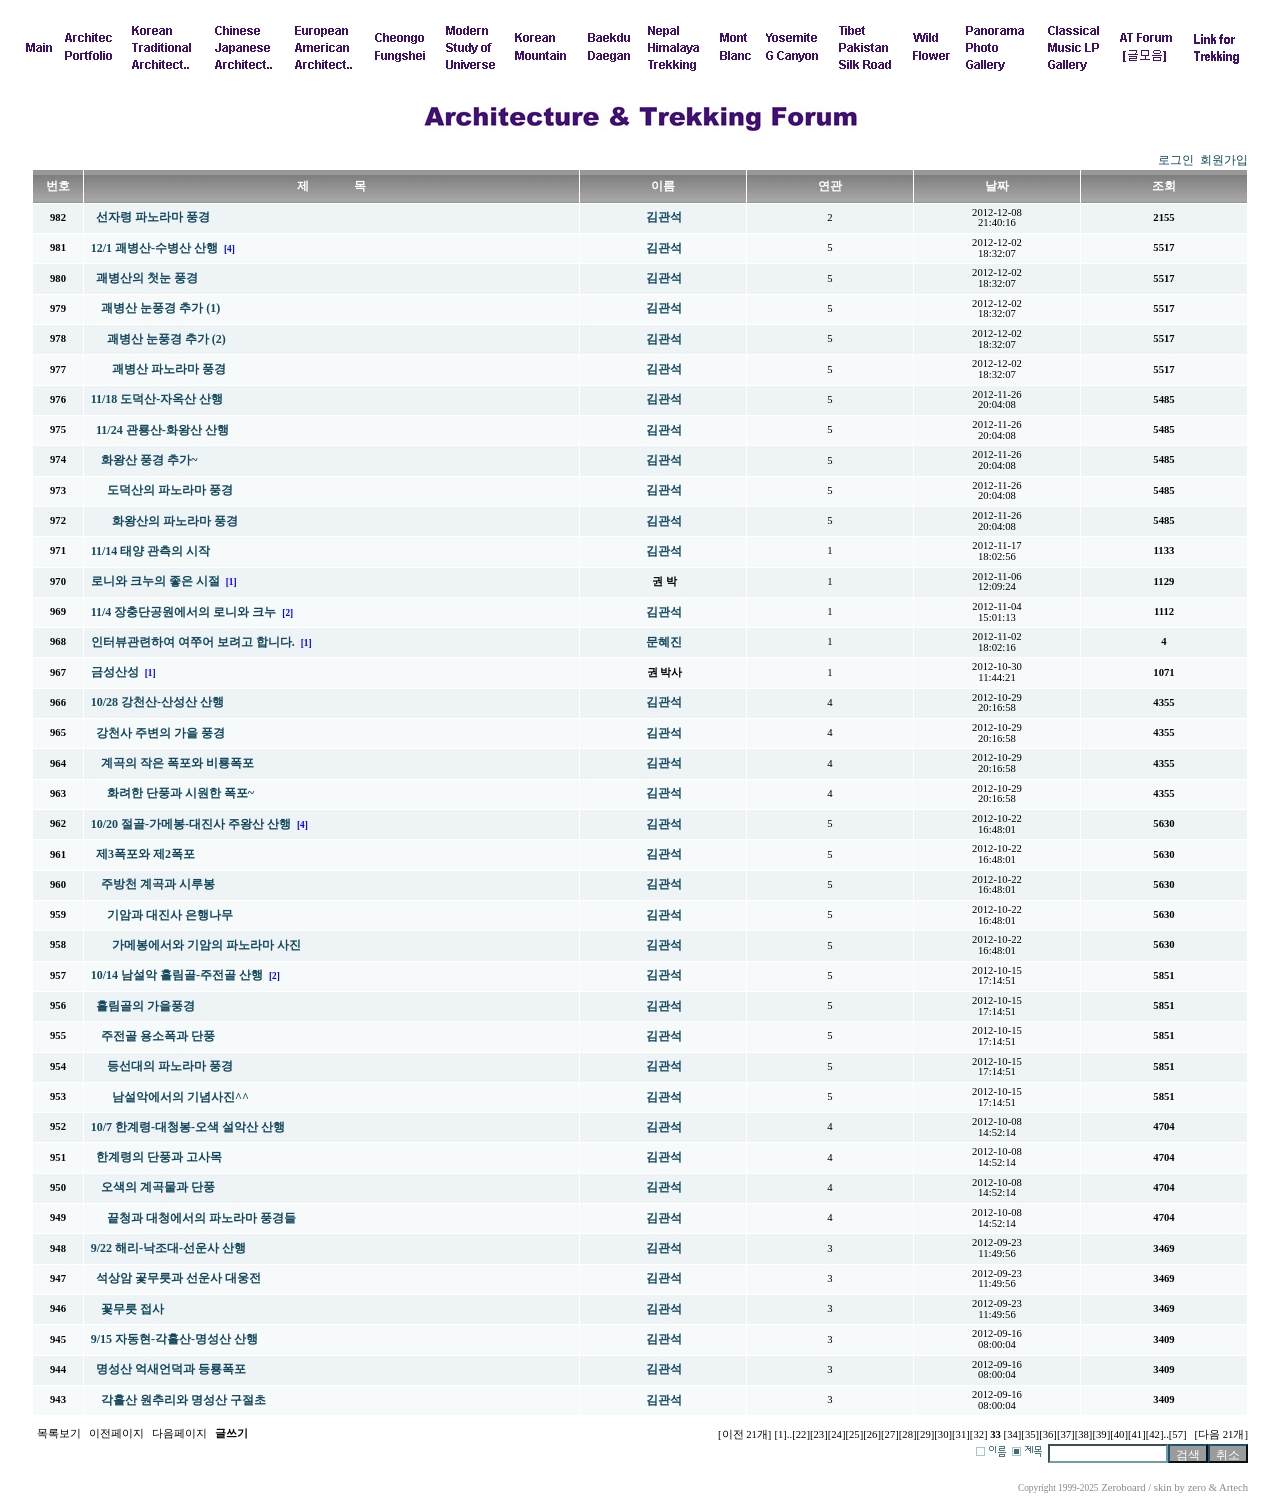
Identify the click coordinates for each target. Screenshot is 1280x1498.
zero (1197, 1487)
